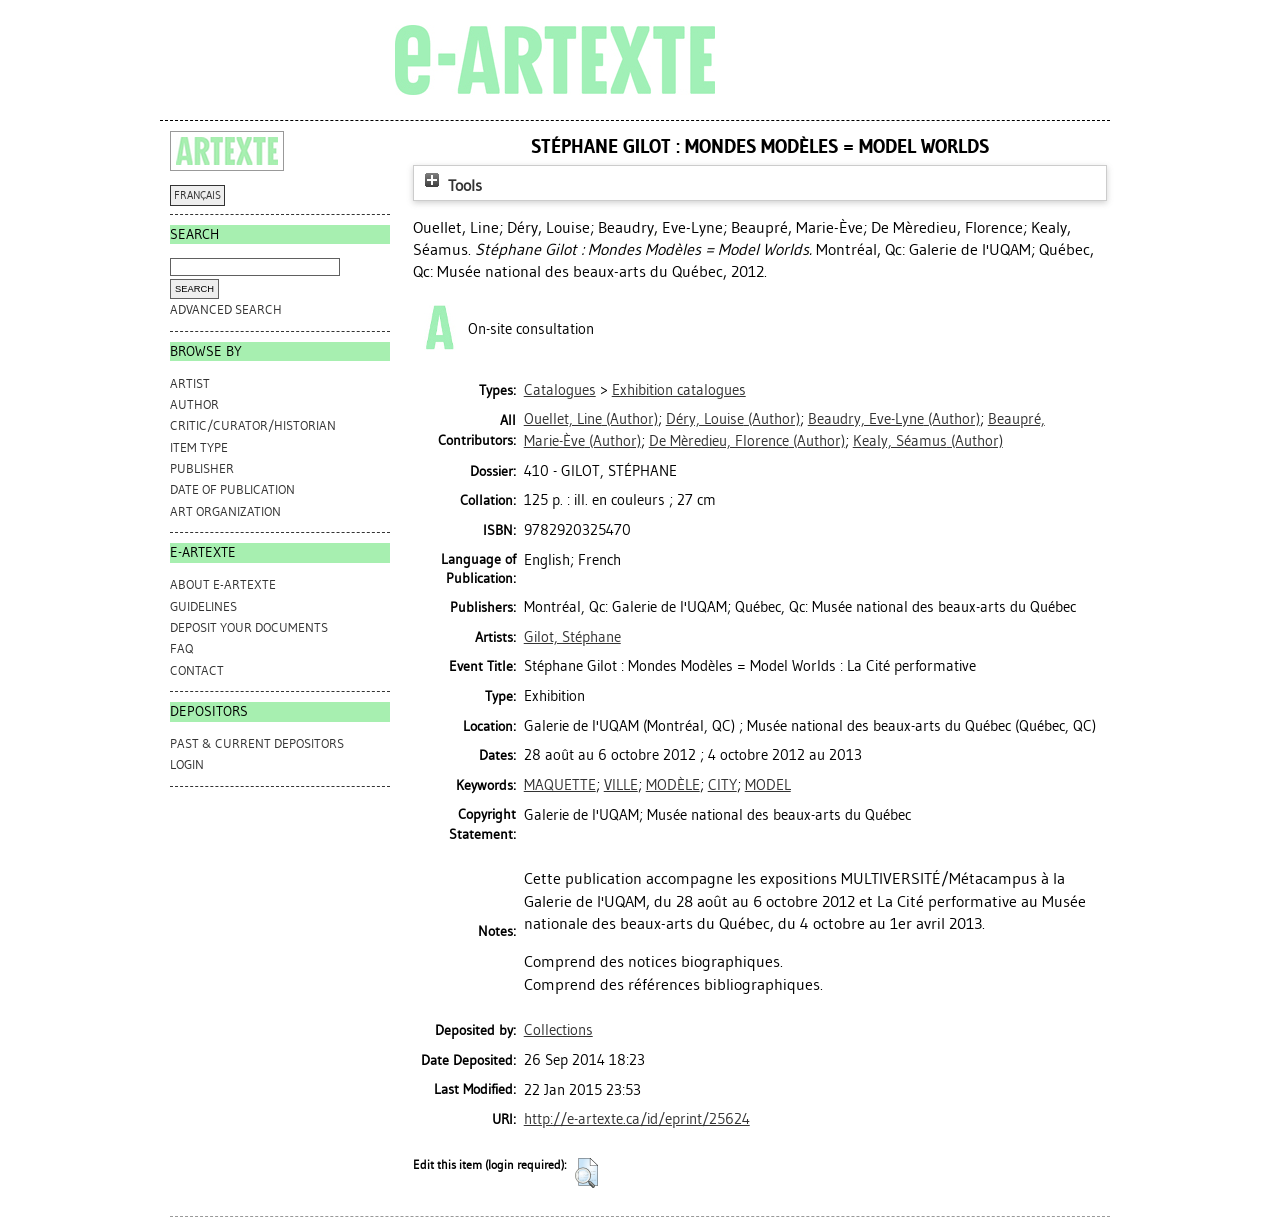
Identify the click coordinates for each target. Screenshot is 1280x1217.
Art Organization (225, 511)
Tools (451, 185)
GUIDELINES (203, 606)
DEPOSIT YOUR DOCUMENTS (249, 627)
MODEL (768, 785)
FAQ (181, 648)
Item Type (199, 447)
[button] (586, 1173)
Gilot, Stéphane (572, 637)
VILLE (621, 785)
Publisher (202, 468)
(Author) (591, 419)
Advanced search (226, 309)
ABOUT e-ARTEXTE (223, 584)
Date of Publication (232, 489)
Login (187, 764)
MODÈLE (673, 785)
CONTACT (197, 670)
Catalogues (560, 390)
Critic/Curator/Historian (253, 425)
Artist (190, 383)
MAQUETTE (560, 785)
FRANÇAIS (197, 195)
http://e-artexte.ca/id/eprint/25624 (637, 1119)
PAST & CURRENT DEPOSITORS (257, 743)
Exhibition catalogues (679, 390)
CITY (722, 785)
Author (194, 404)
